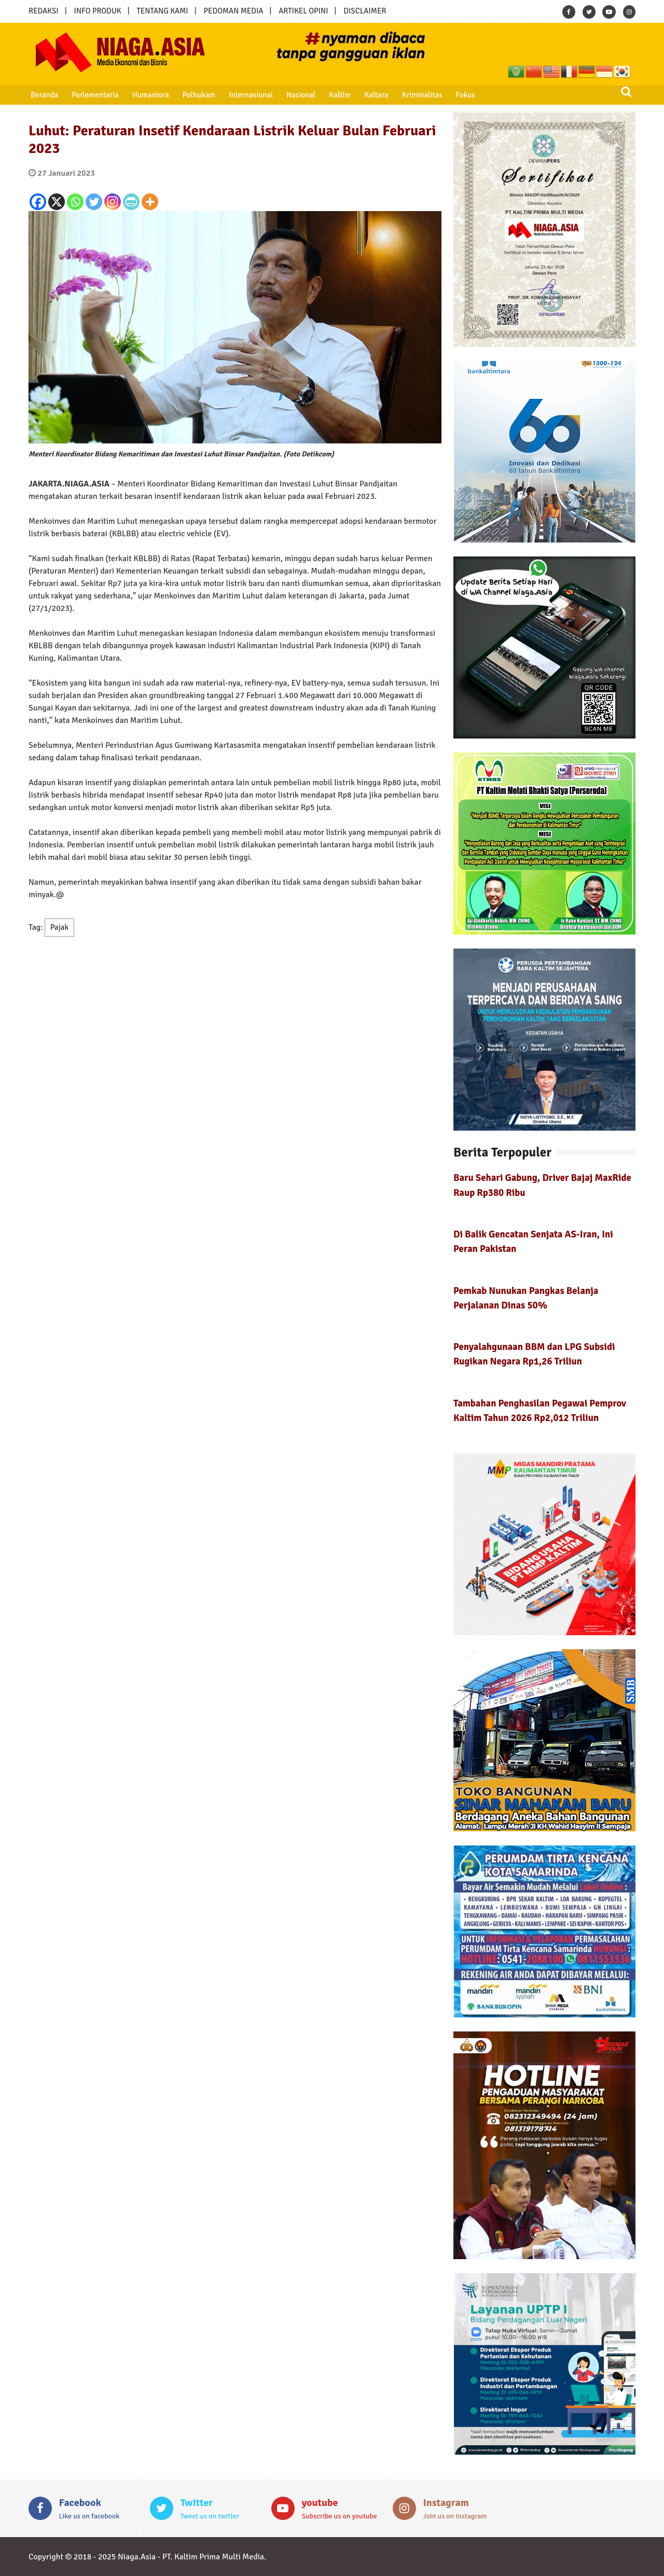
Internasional (249, 95)
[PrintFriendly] (131, 201)
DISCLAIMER (364, 11)
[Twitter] (94, 201)
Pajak (59, 927)
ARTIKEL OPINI (303, 11)
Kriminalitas (418, 95)
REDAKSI (44, 11)
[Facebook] (38, 201)
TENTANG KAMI (162, 11)
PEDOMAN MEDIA (233, 11)
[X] (56, 201)
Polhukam (197, 95)
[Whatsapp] (75, 201)
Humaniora (149, 95)
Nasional (298, 95)
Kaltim (337, 95)
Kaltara (373, 95)
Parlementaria (94, 95)
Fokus (461, 95)
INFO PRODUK (97, 11)
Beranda (44, 95)
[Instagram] (112, 201)
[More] (150, 201)
